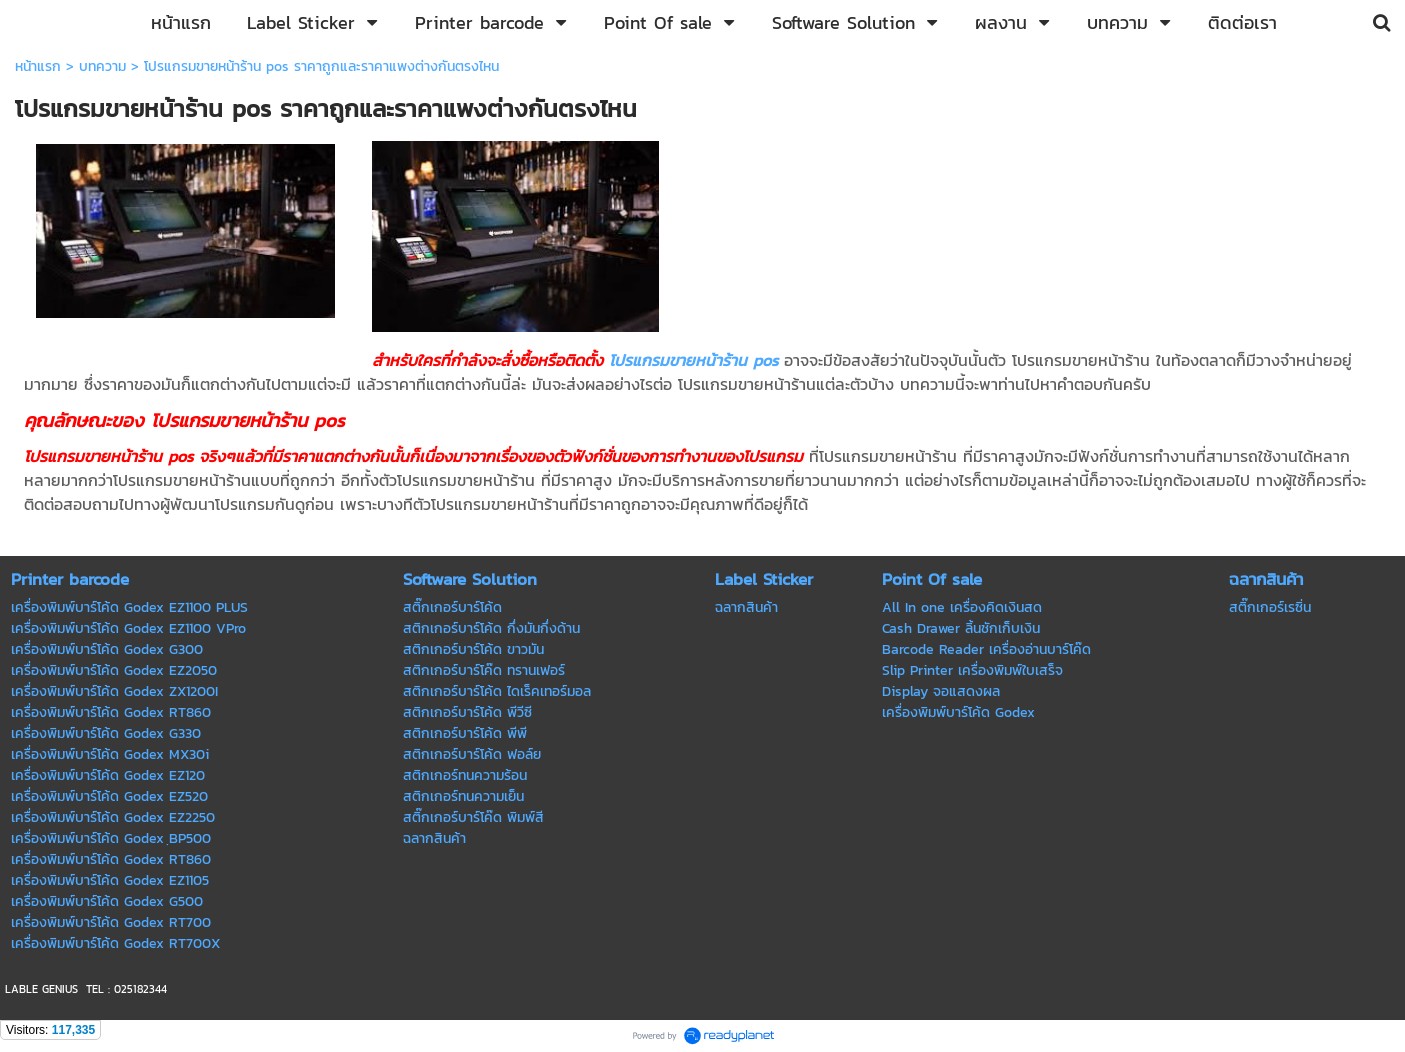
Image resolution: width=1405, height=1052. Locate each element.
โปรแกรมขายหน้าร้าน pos (693, 360)
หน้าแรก (38, 66)
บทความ (102, 66)
